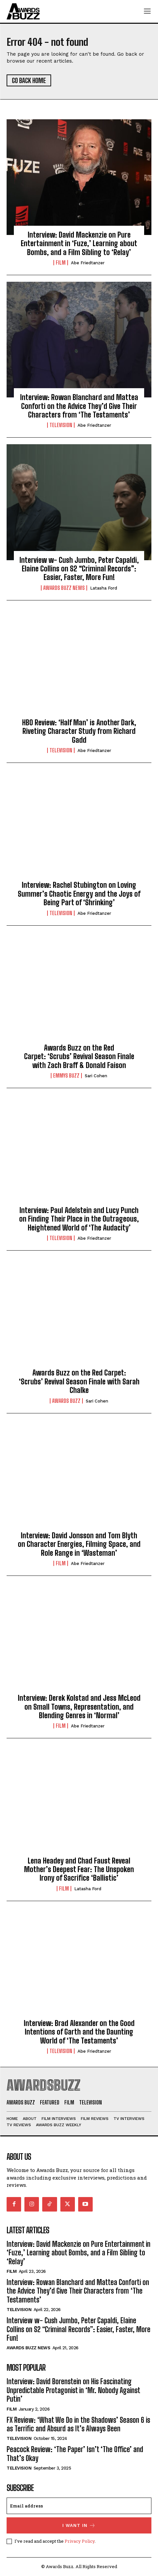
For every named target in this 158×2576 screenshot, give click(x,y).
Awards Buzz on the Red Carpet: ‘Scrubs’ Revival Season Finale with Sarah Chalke (79, 1381)
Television (60, 425)
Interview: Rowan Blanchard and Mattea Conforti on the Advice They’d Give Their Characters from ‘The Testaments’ (79, 406)
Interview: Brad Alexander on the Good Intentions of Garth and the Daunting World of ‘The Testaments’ (79, 2032)
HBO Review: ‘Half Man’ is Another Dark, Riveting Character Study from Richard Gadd (79, 731)
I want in (79, 2525)
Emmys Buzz (66, 1075)
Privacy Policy (80, 2541)
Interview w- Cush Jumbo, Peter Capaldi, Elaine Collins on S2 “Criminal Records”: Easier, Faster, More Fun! (79, 569)
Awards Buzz (66, 1401)
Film (61, 262)
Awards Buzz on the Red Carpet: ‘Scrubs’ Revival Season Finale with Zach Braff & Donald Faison (79, 1056)
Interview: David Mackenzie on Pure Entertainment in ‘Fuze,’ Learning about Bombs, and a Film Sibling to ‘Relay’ (79, 243)
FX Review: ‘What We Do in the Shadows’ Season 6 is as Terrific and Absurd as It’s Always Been (78, 2424)
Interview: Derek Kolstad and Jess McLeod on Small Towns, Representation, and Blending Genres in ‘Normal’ (79, 1706)
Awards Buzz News (64, 588)
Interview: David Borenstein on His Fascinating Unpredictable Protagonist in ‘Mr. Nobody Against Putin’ (73, 2390)
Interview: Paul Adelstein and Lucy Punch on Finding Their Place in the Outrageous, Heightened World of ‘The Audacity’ (79, 1219)
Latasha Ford (103, 588)
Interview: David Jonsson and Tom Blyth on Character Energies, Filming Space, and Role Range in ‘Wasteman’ (79, 1544)
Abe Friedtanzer (88, 262)
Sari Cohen (96, 1075)
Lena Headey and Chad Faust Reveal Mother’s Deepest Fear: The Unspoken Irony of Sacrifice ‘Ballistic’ (79, 1869)
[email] (79, 2506)
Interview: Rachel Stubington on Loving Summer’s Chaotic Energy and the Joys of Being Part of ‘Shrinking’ (79, 894)
